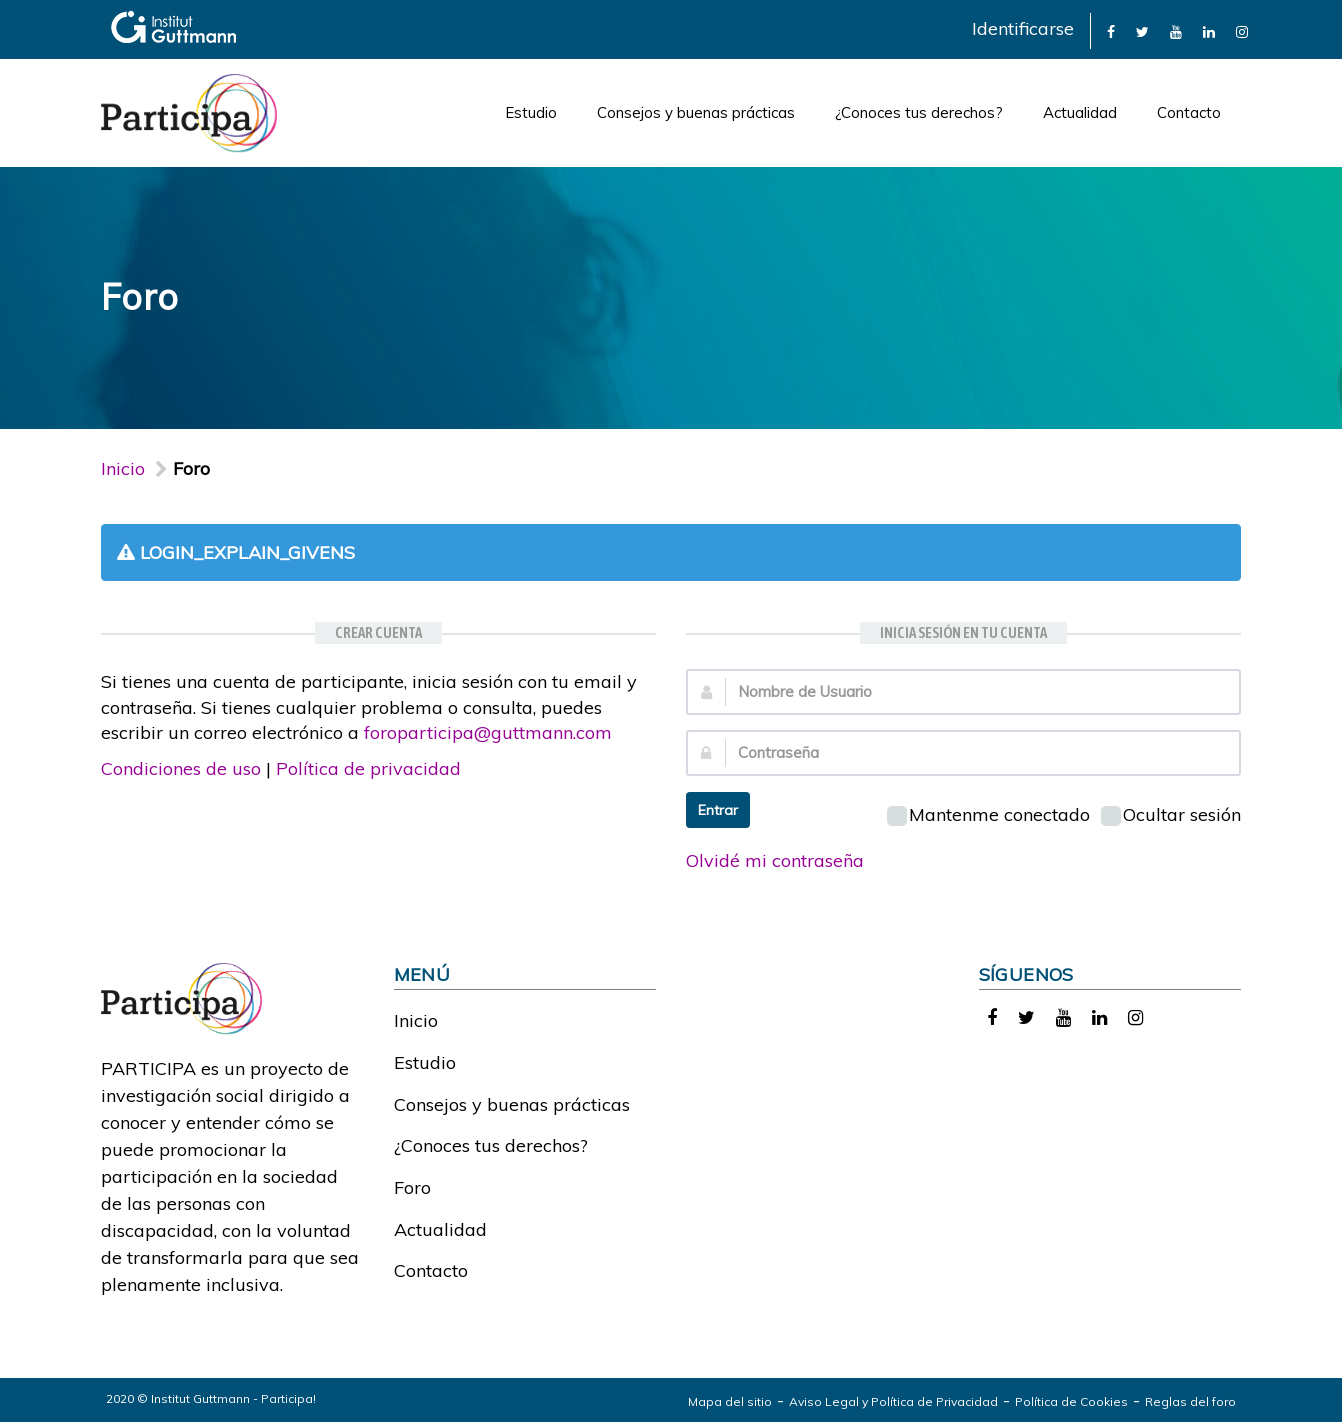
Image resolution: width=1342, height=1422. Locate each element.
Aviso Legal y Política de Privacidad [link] (893, 1401)
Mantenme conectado (988, 814)
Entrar (718, 810)
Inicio (123, 468)
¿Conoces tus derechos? (919, 112)
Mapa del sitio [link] (730, 1401)
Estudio (531, 112)
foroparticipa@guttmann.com (488, 732)
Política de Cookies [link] (1071, 1401)
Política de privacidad (368, 768)
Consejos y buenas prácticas (696, 112)
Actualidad (1080, 112)
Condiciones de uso (181, 768)
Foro (412, 1187)
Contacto (1189, 112)
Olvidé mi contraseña (775, 860)
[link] (1111, 30)
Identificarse (1023, 28)
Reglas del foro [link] (1190, 1401)
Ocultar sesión (1171, 814)
